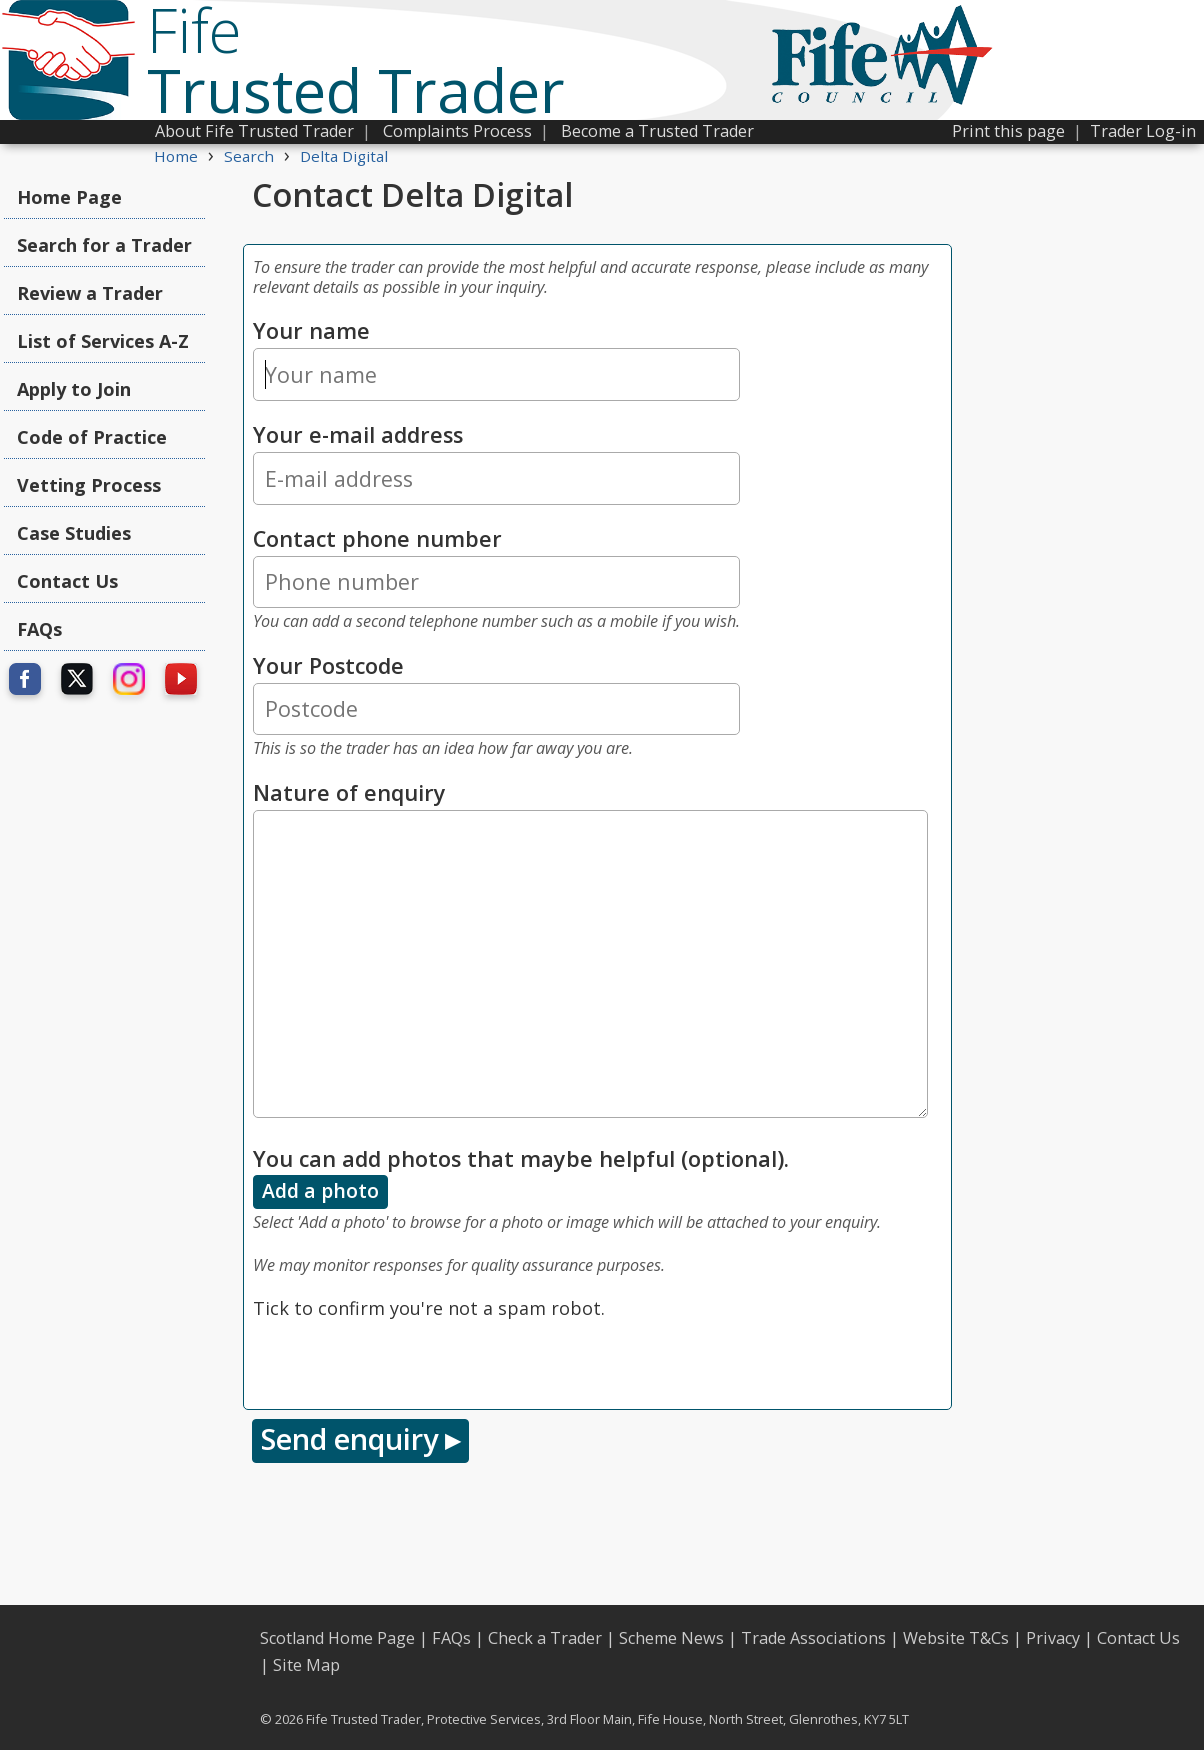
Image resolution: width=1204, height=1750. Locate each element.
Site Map (306, 1665)
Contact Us (67, 581)
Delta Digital (344, 156)
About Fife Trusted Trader (254, 131)
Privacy (1053, 1638)
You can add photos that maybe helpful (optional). (521, 1158)
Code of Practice (92, 437)
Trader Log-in (1143, 131)
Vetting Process (89, 485)
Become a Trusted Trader (657, 131)
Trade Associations (813, 1638)
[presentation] (405, 1361)
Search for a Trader (104, 245)
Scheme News (671, 1638)
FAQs (39, 629)
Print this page (1008, 131)
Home (176, 156)
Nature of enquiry (349, 792)
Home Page (69, 197)
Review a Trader (90, 293)
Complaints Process (457, 131)
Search (249, 156)
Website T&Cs (956, 1638)
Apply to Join (74, 389)
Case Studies (74, 533)
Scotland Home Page (337, 1638)
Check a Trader (545, 1638)
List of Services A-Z (103, 341)
